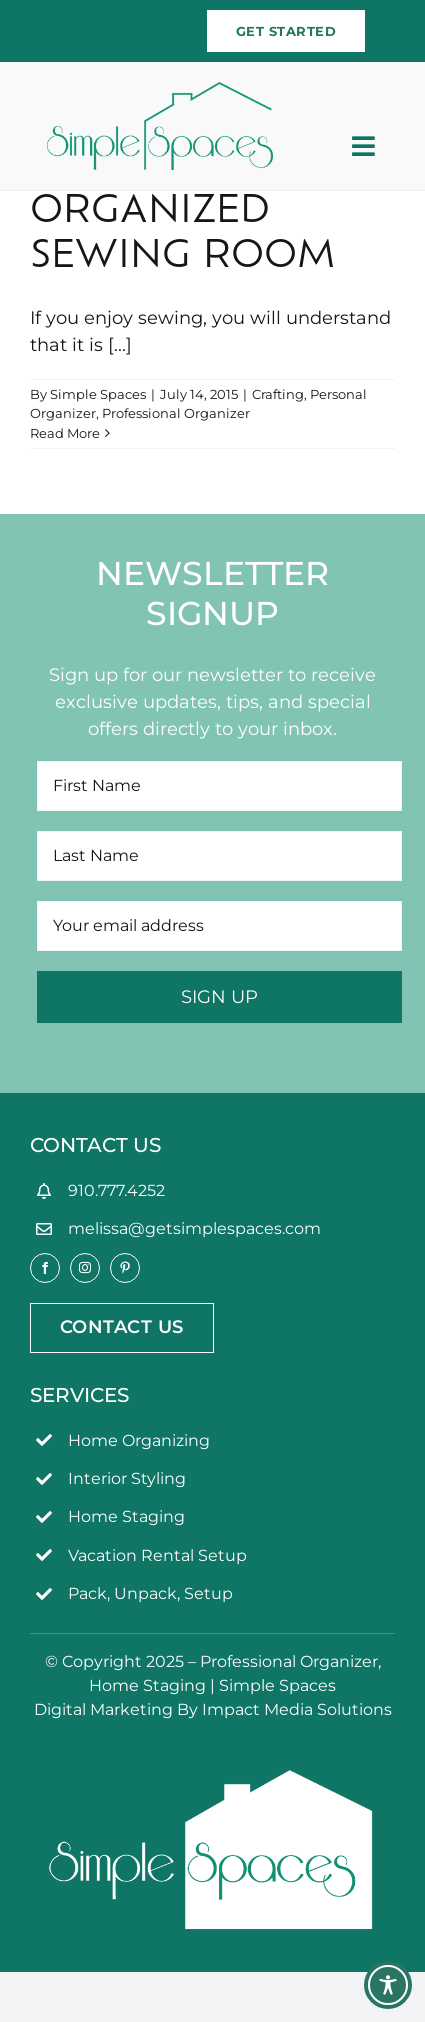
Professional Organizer (176, 413)
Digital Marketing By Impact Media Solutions (213, 1709)
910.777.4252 (116, 1190)
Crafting (278, 394)
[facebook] (45, 1268)
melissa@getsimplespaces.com (194, 1228)
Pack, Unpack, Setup (150, 1593)
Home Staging (126, 1516)
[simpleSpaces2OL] (160, 91)
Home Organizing (139, 1440)
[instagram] (85, 1268)
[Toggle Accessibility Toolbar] (388, 1985)
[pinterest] (125, 1268)
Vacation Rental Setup (157, 1555)
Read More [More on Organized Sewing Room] (65, 433)
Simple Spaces (98, 394)
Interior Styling (127, 1478)
